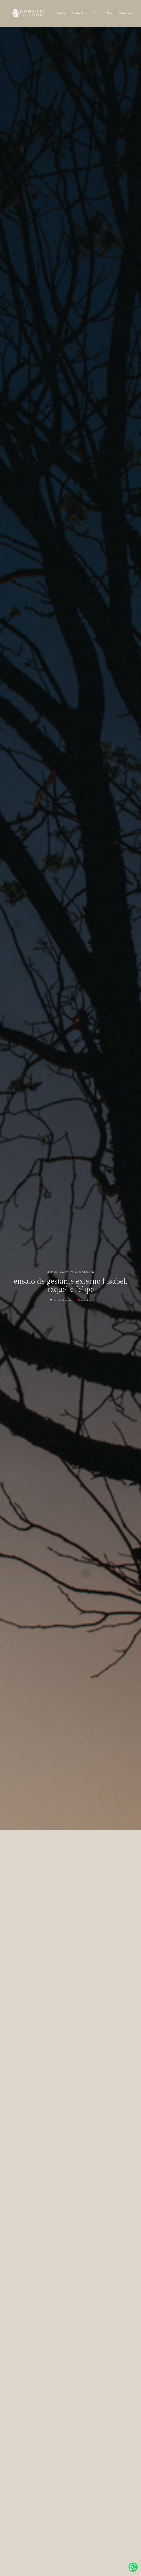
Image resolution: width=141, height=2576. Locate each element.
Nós (110, 13)
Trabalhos (79, 13)
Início (61, 13)
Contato (125, 13)
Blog (97, 13)
